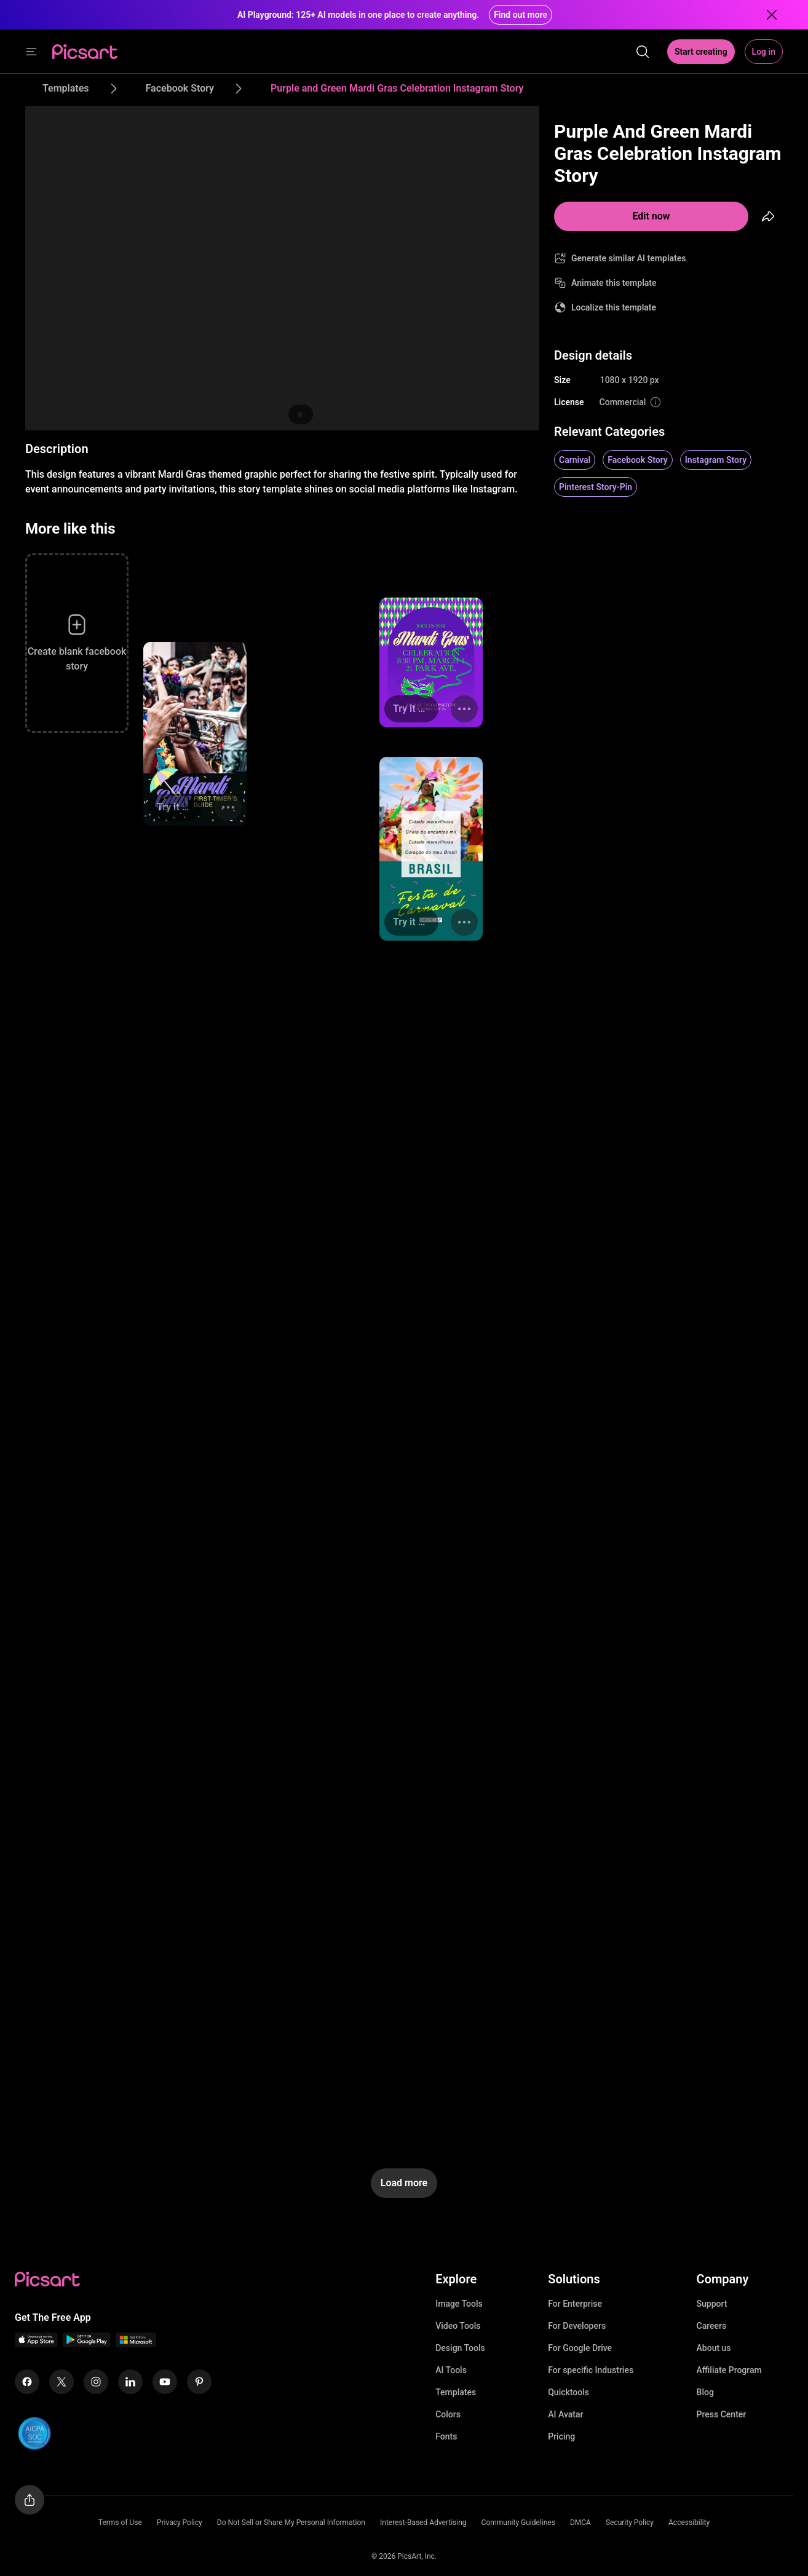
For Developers (577, 2326)
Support (712, 2304)
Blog (705, 2392)
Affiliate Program (729, 2370)
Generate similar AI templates (628, 258)
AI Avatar (565, 2414)
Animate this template (614, 283)
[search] (642, 51)
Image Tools (459, 2304)
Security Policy (630, 2522)
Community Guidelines (518, 2522)
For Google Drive (580, 2348)
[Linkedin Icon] (130, 2381)
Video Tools (457, 2326)
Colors (448, 2414)
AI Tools (451, 2370)
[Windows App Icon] (136, 2344)
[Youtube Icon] (164, 2381)
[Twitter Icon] (61, 2381)
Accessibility (689, 2522)
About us (714, 2348)
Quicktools (568, 2392)
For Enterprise (575, 2304)
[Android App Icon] (87, 2344)
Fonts (446, 2436)
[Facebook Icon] (27, 2381)
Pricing (561, 2436)
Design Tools (460, 2348)
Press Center (722, 2414)
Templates (455, 2392)
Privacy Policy (179, 2522)
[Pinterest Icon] (199, 2381)
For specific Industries (590, 2370)
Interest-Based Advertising (423, 2522)
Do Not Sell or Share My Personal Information (291, 2522)
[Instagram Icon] (96, 2381)
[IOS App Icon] (36, 2344)
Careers (712, 2326)
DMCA (580, 2522)
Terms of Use (120, 2522)
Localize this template (613, 307)
